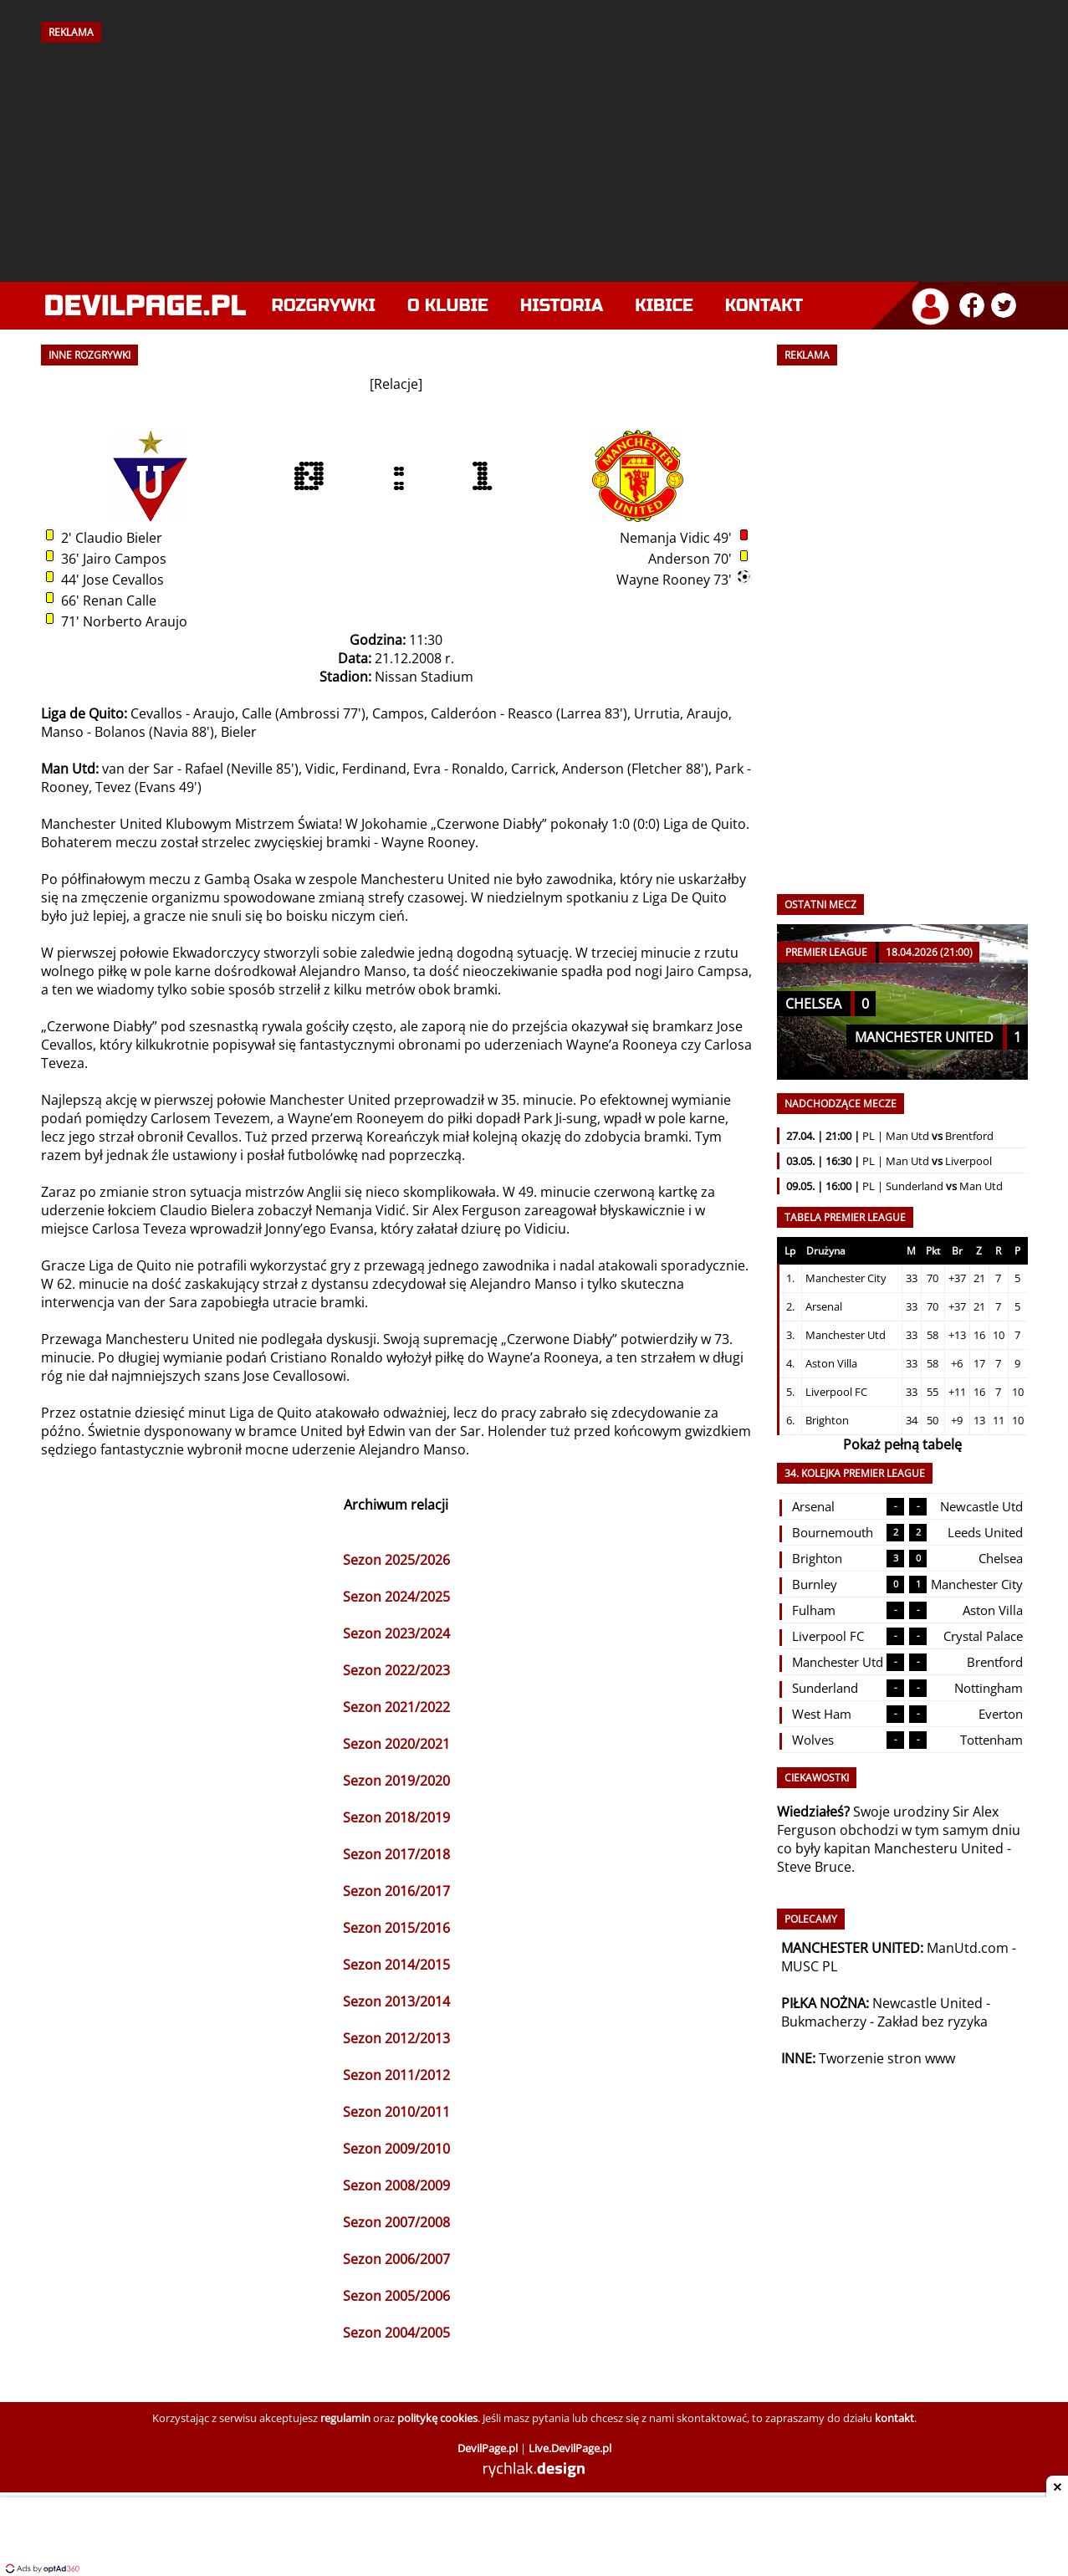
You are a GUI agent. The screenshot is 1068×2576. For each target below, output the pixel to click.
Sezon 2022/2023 (396, 1670)
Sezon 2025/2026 (396, 1560)
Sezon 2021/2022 (396, 1707)
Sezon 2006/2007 (396, 2259)
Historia (561, 305)
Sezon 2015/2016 (396, 1928)
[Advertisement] (534, 156)
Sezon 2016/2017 (396, 1891)
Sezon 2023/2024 (396, 1633)
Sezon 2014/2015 (396, 1964)
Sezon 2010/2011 (396, 2112)
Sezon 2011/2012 (396, 2075)
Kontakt (764, 305)
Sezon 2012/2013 (396, 2038)
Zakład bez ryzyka (932, 2021)
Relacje (396, 384)
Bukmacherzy (823, 2021)
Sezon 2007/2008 (396, 2222)
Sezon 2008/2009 (396, 2185)
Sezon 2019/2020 (396, 1780)
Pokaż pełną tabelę (902, 1444)
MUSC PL (809, 1966)
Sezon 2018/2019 (396, 1817)
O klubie (447, 305)
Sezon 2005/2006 (396, 2296)
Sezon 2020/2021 (396, 1744)
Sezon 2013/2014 (396, 2001)
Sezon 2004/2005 (396, 2332)
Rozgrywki (324, 305)
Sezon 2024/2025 (396, 1596)
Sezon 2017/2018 (396, 1854)
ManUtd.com (968, 1948)
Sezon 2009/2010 (396, 2148)
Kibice (664, 305)
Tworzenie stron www (887, 2058)
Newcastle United (927, 2003)
